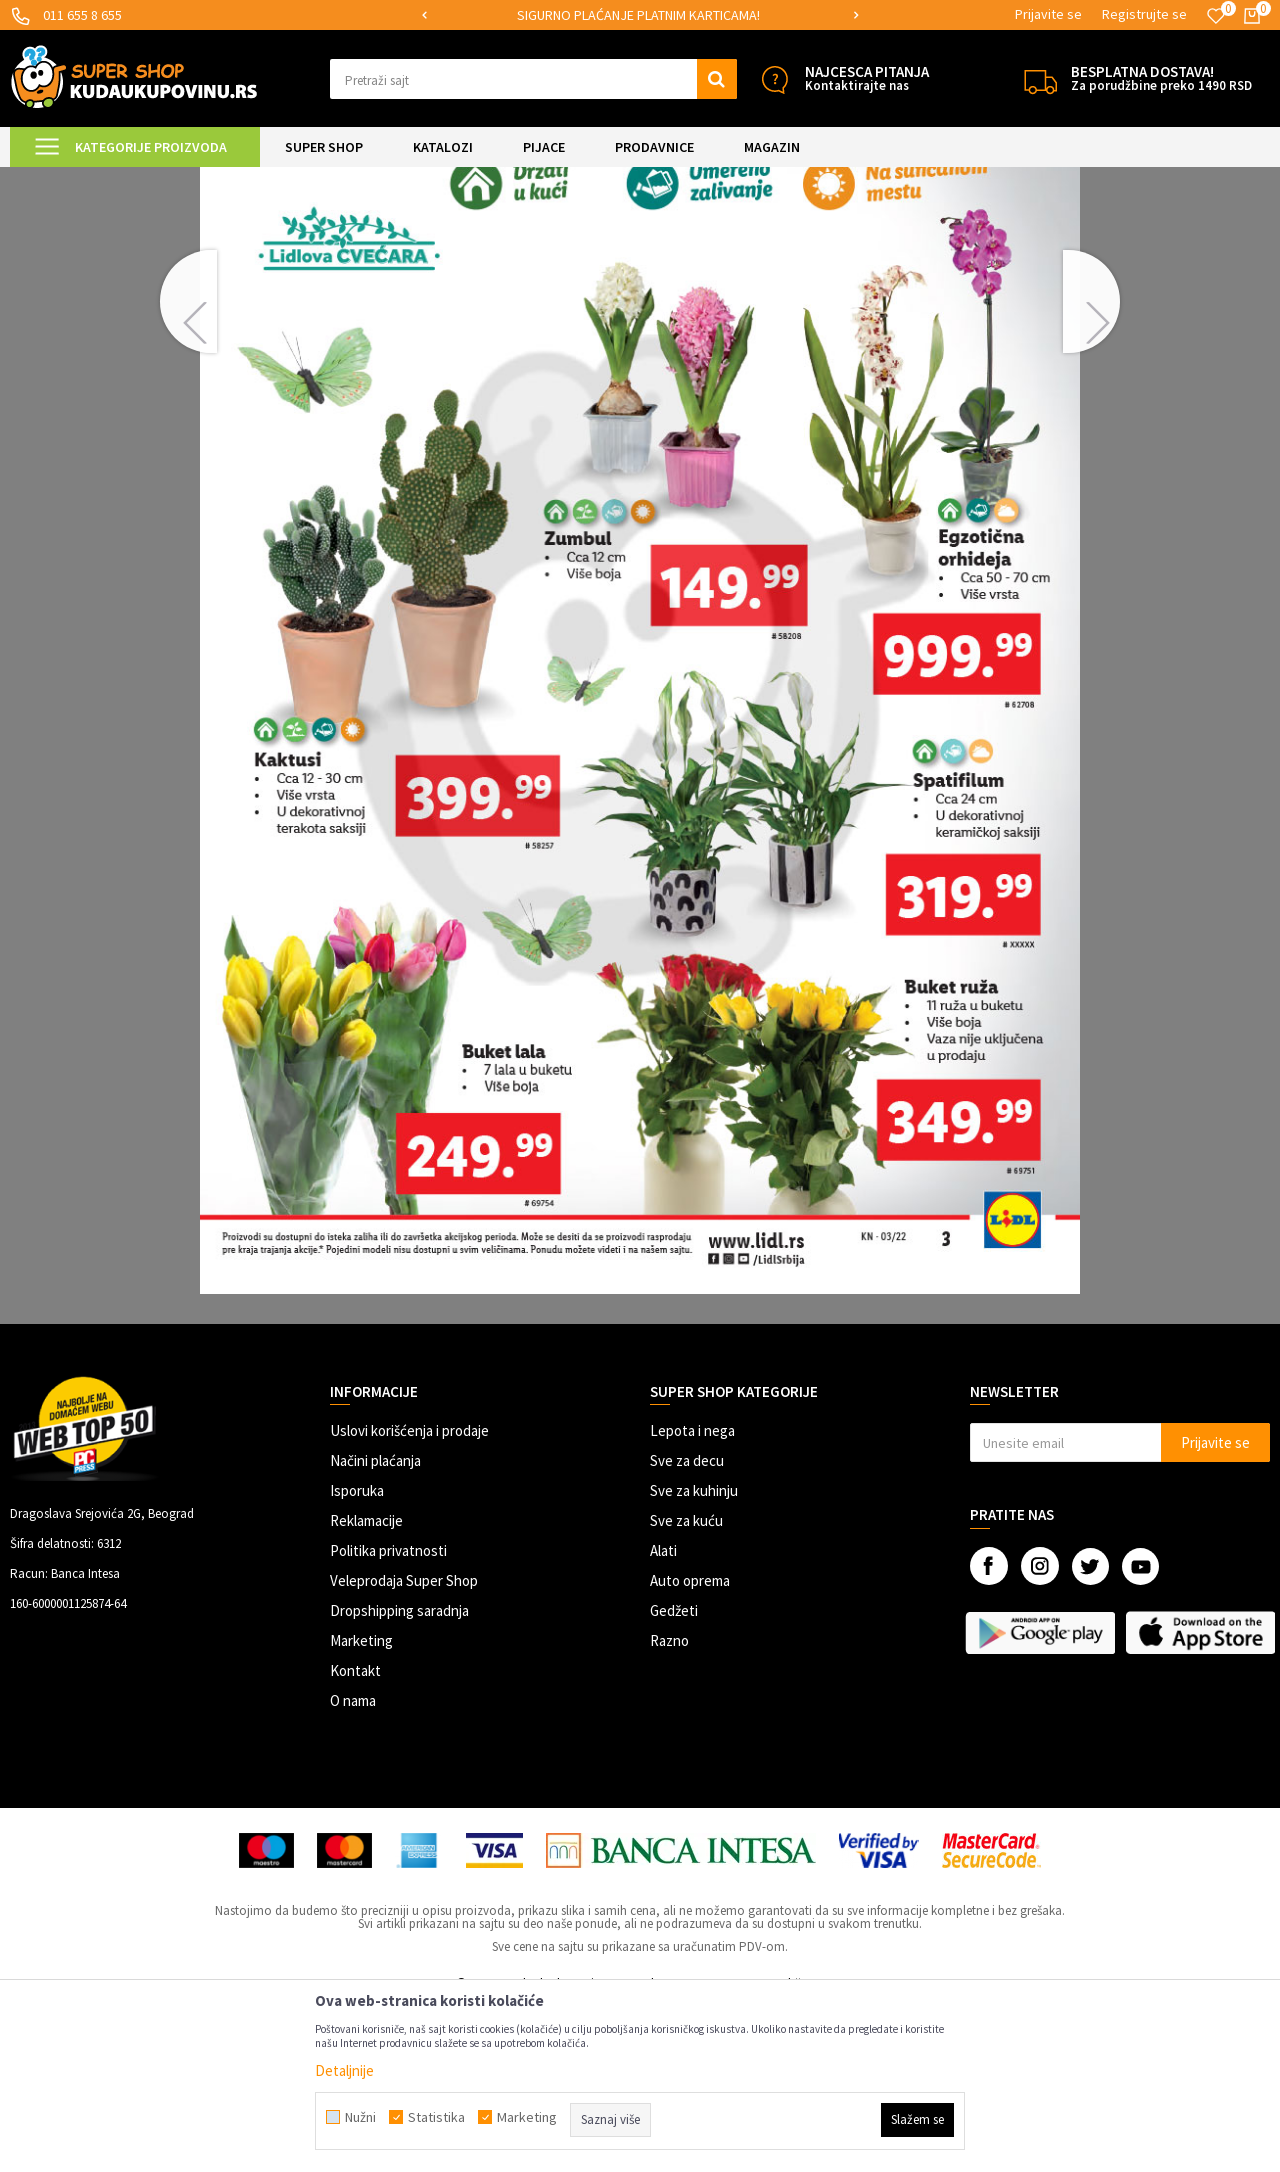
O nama (353, 1867)
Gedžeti (674, 1777)
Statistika (436, 2117)
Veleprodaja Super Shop (404, 1747)
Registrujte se (1144, 14)
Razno (669, 1807)
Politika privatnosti (388, 1717)
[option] (640, 15)
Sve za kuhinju (694, 1657)
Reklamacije (366, 1687)
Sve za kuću (686, 1687)
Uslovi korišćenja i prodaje (409, 1597)
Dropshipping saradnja (399, 1777)
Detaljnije (344, 2070)
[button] (533, 79)
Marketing (361, 1807)
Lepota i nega (692, 1597)
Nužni (360, 2117)
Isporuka (357, 1657)
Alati (663, 1717)
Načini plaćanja (375, 1627)
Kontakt (355, 1837)
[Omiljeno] (1216, 16)
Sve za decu (687, 1627)
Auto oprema (690, 1747)
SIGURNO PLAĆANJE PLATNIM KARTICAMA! (638, 15)
